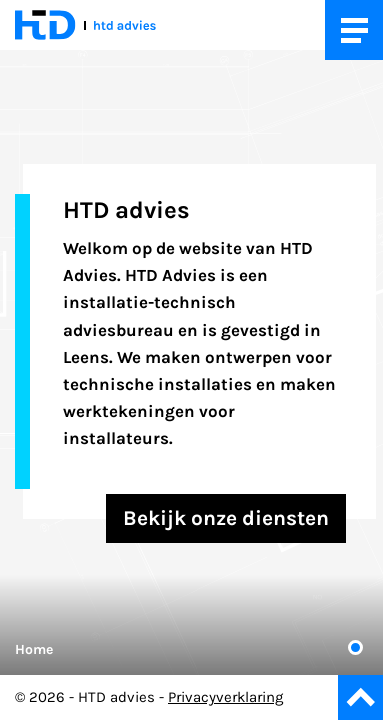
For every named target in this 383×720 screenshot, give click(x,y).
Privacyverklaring (225, 697)
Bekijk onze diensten (226, 518)
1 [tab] (355, 647)
